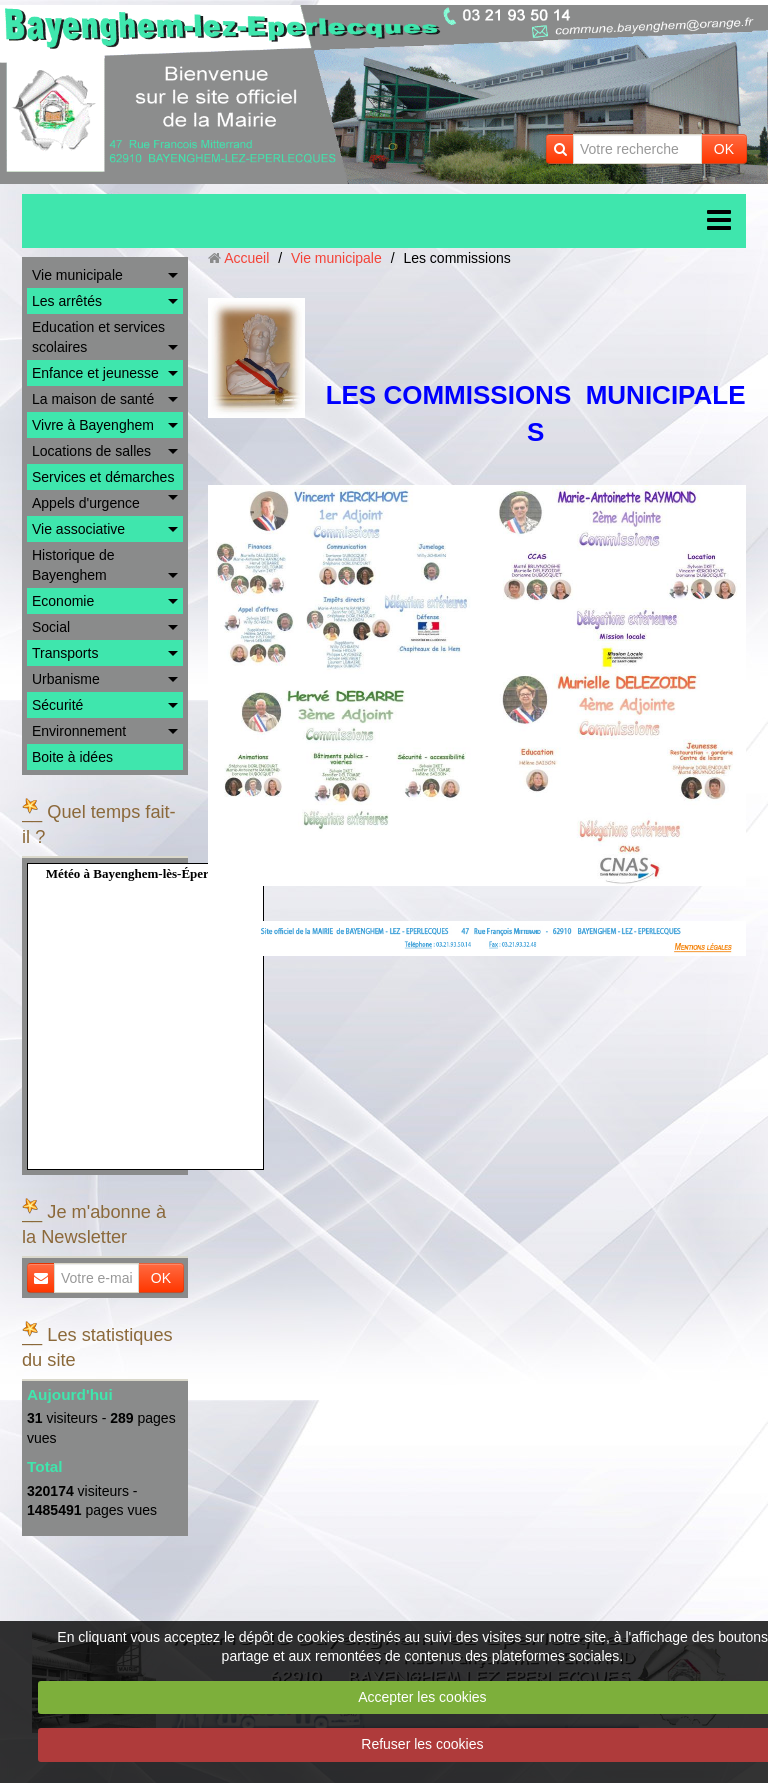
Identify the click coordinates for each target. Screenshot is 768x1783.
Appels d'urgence (86, 503)
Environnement (79, 731)
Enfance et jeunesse (95, 373)
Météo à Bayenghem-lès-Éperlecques (148, 873)
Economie (63, 601)
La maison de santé (93, 399)
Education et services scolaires (98, 337)
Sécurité (57, 705)
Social (51, 627)
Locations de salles (91, 451)
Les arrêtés (67, 301)
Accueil (246, 258)
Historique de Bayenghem (73, 565)
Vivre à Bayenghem (93, 425)
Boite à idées (72, 757)
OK (724, 149)
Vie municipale (77, 275)
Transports (65, 653)
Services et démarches (103, 477)
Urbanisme (66, 679)
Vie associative (78, 529)
